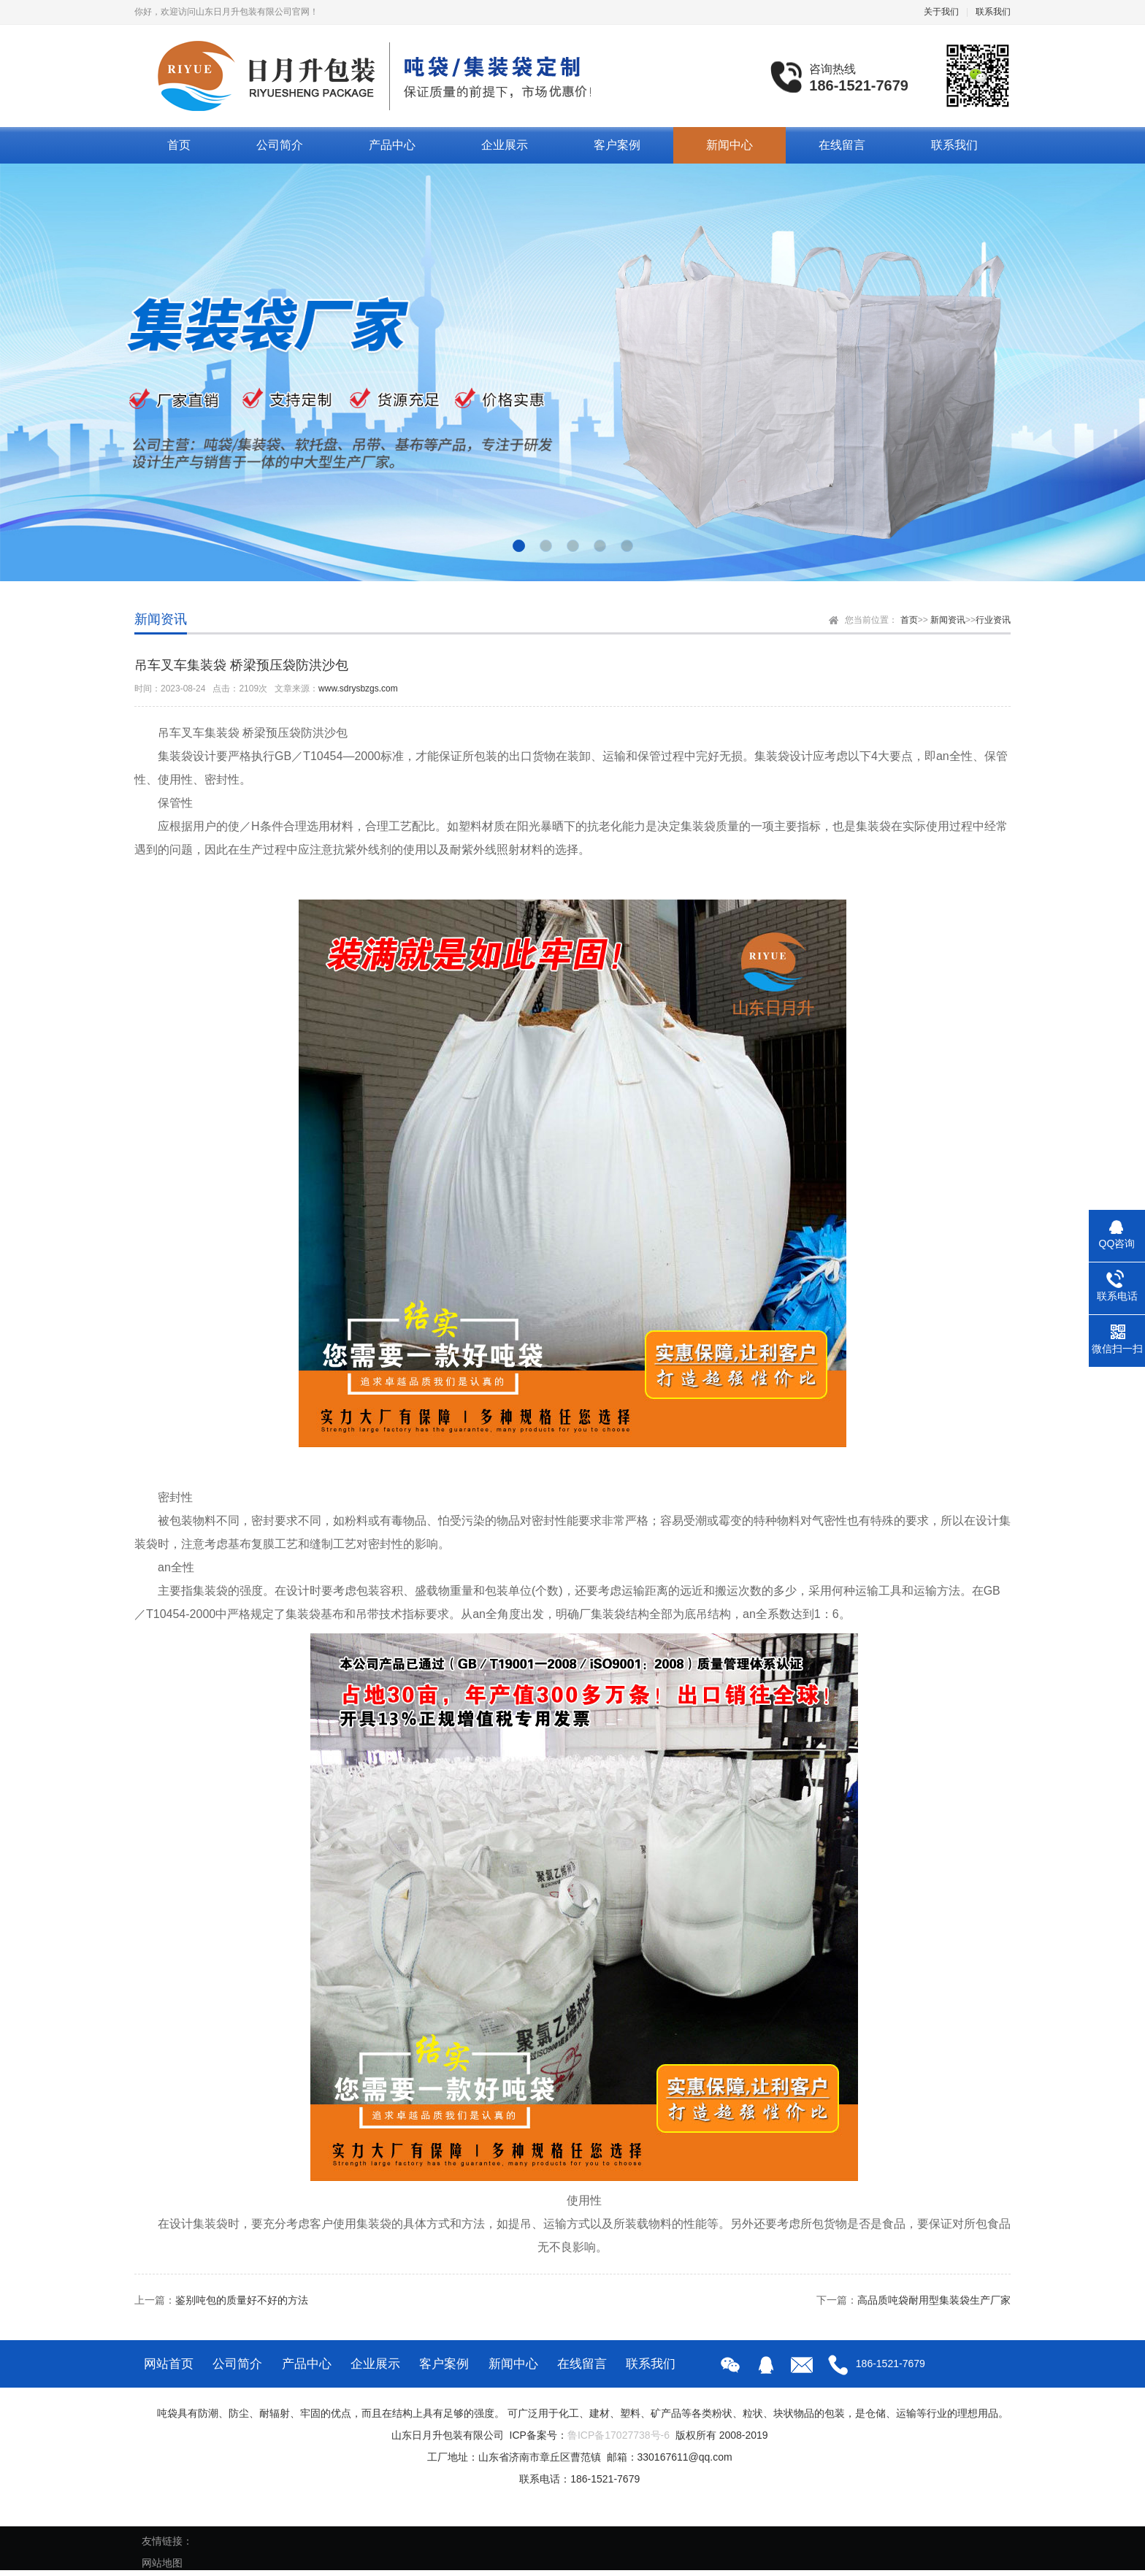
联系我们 (993, 12)
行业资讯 (993, 620)
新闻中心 (729, 145)
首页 (179, 145)
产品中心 (392, 145)
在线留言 (842, 145)
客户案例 (617, 145)
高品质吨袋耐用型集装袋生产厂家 (934, 2300)
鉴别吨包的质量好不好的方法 (241, 2300)
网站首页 (169, 2364)
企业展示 (504, 145)
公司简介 (279, 145)
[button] (519, 546)
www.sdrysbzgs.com (358, 688)
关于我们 (941, 12)
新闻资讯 (947, 620)
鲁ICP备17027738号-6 (618, 2435)
